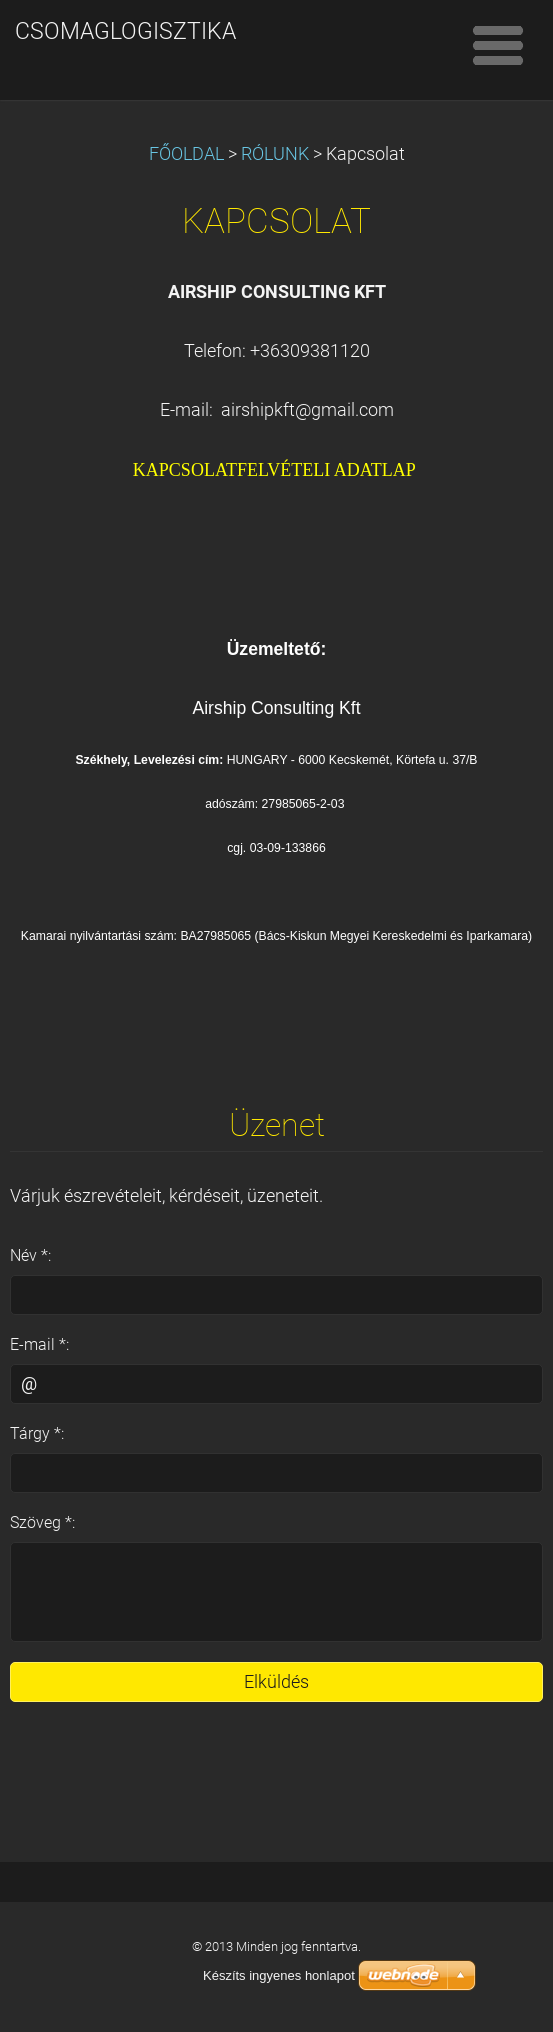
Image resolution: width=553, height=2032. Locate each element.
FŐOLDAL (186, 154)
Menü (498, 45)
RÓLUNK (275, 154)
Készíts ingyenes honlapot (279, 1975)
